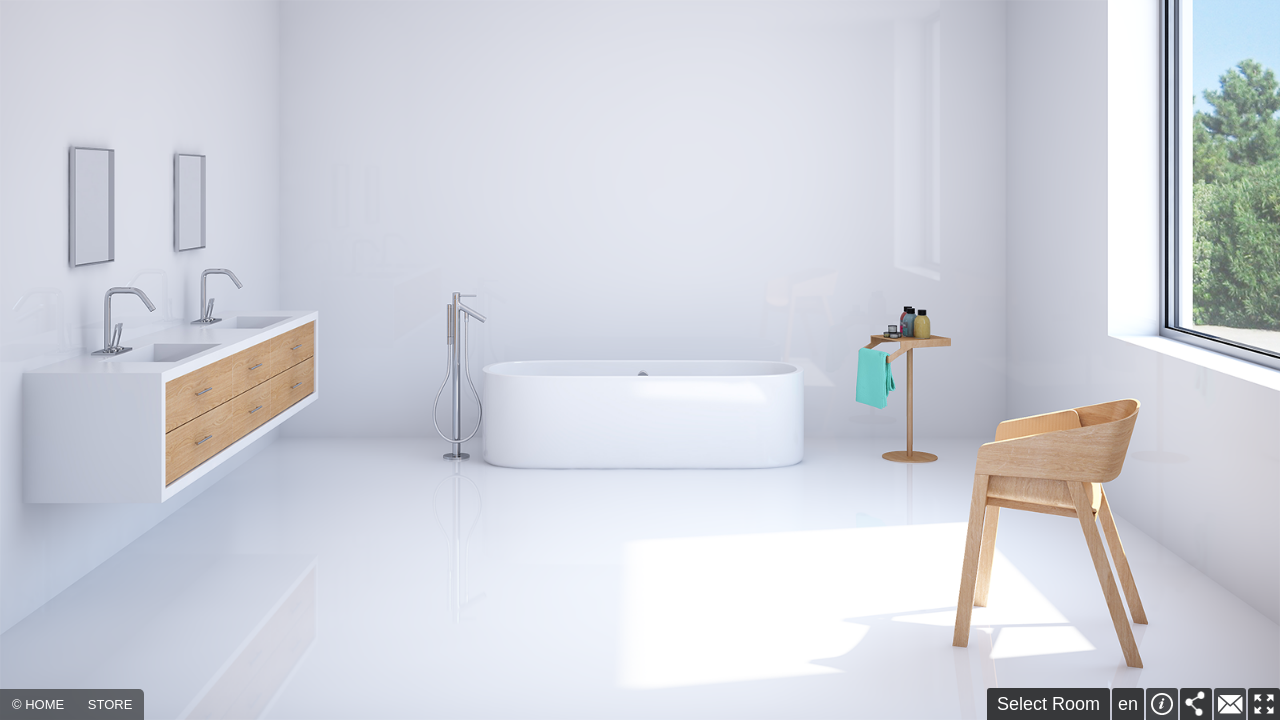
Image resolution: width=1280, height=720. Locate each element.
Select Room (1048, 704)
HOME (44, 704)
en (1128, 704)
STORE (110, 704)
